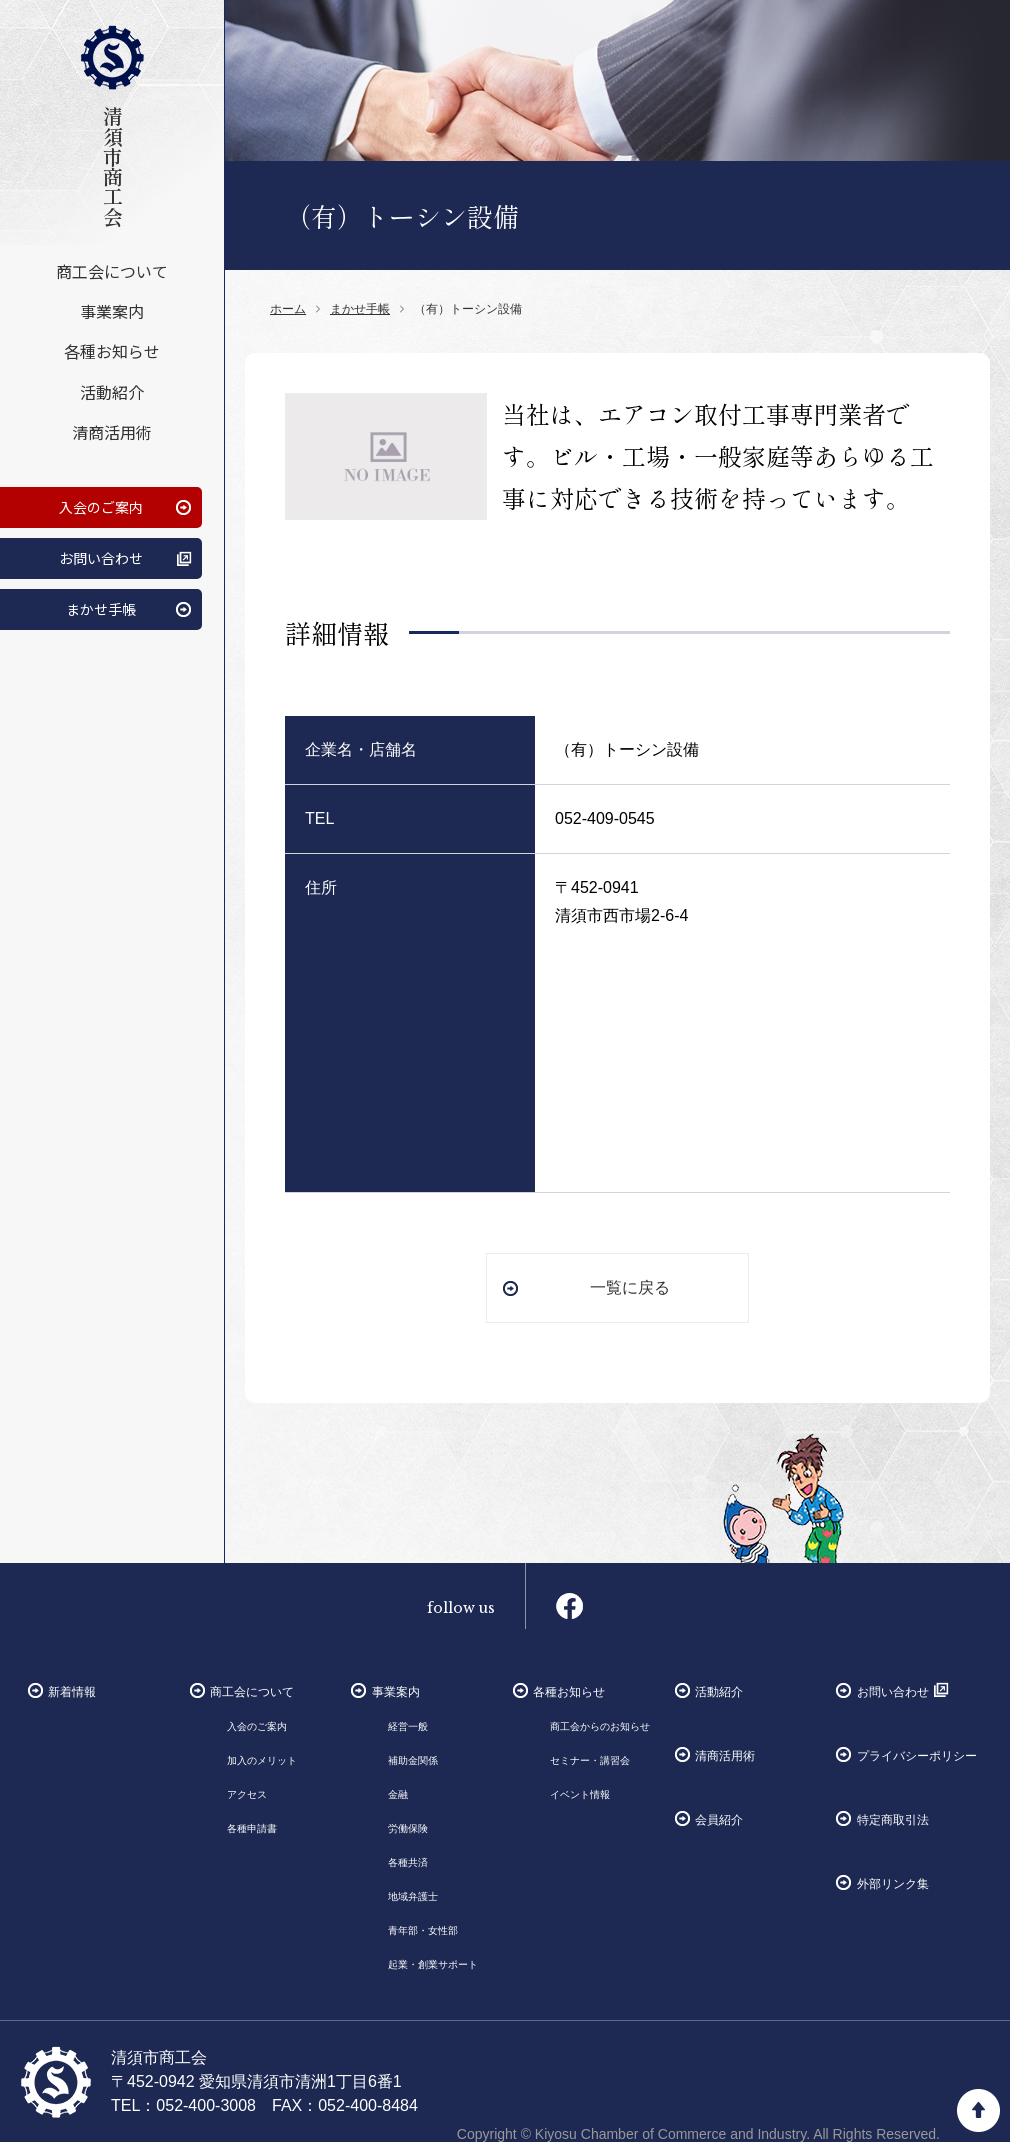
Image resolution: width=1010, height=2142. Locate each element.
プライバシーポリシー (917, 1756)
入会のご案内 (101, 506)
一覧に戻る (630, 1287)
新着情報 (72, 1692)
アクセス (247, 1794)
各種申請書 (252, 1828)
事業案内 (112, 311)
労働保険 (408, 1828)
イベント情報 (580, 1794)
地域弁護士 (413, 1896)
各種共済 (408, 1862)
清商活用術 (112, 431)
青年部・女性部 (423, 1930)
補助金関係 (413, 1760)
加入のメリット (262, 1760)
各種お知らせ (112, 351)
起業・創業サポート (433, 1964)
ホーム (288, 309)
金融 (398, 1794)
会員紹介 (719, 1820)
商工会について (112, 271)
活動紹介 (112, 391)
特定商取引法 (893, 1820)
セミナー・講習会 (590, 1760)
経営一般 (408, 1726)
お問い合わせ (101, 557)
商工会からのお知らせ (600, 1726)
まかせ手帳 (101, 608)
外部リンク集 (893, 1884)
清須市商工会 (112, 125)
